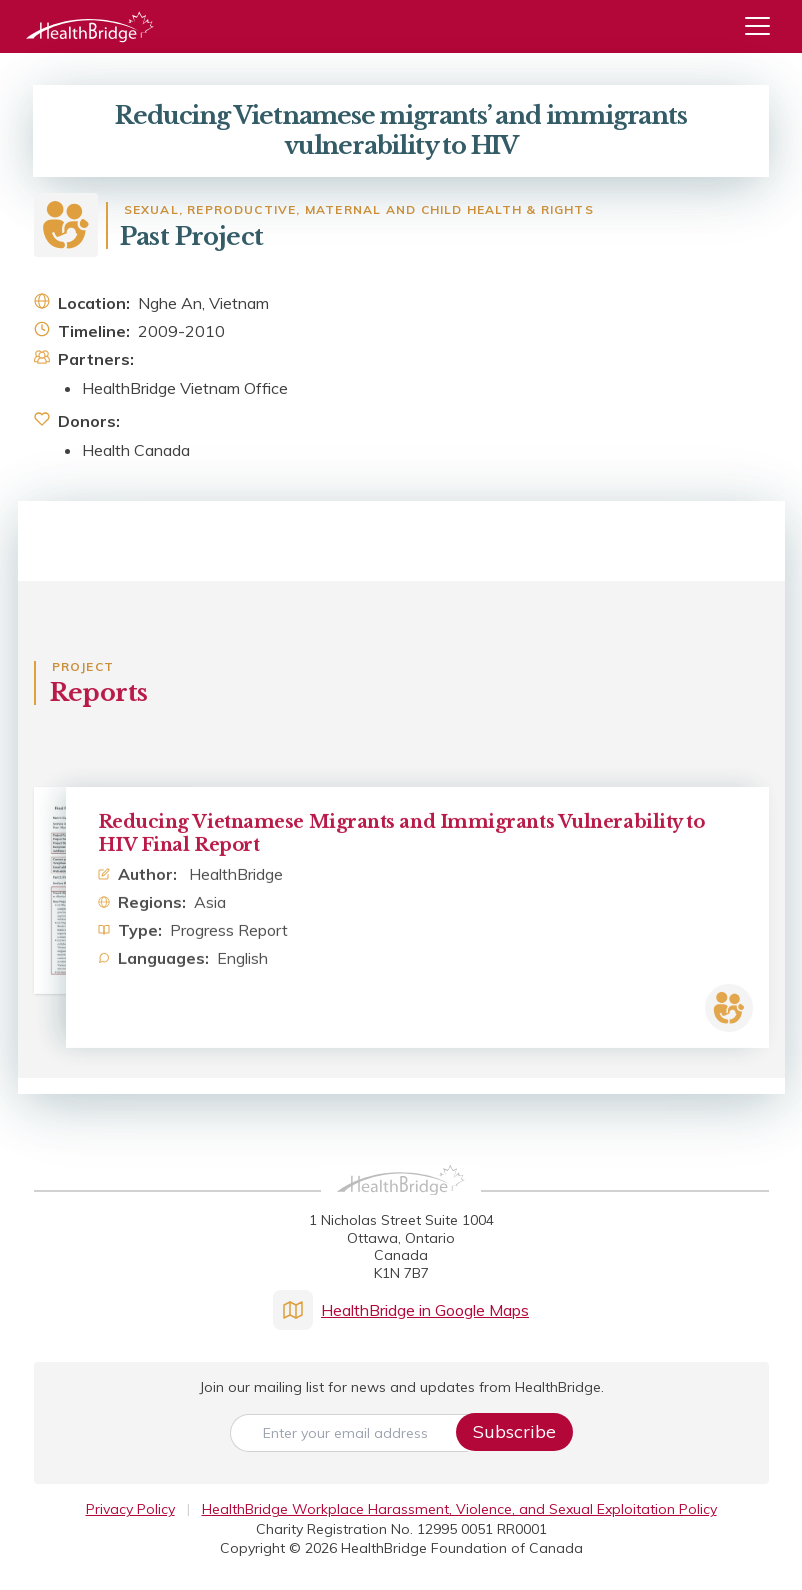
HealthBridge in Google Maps (401, 1310)
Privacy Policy (130, 1509)
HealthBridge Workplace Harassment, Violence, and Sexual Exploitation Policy (459, 1509)
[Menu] (765, 26)
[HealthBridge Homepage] (401, 1202)
